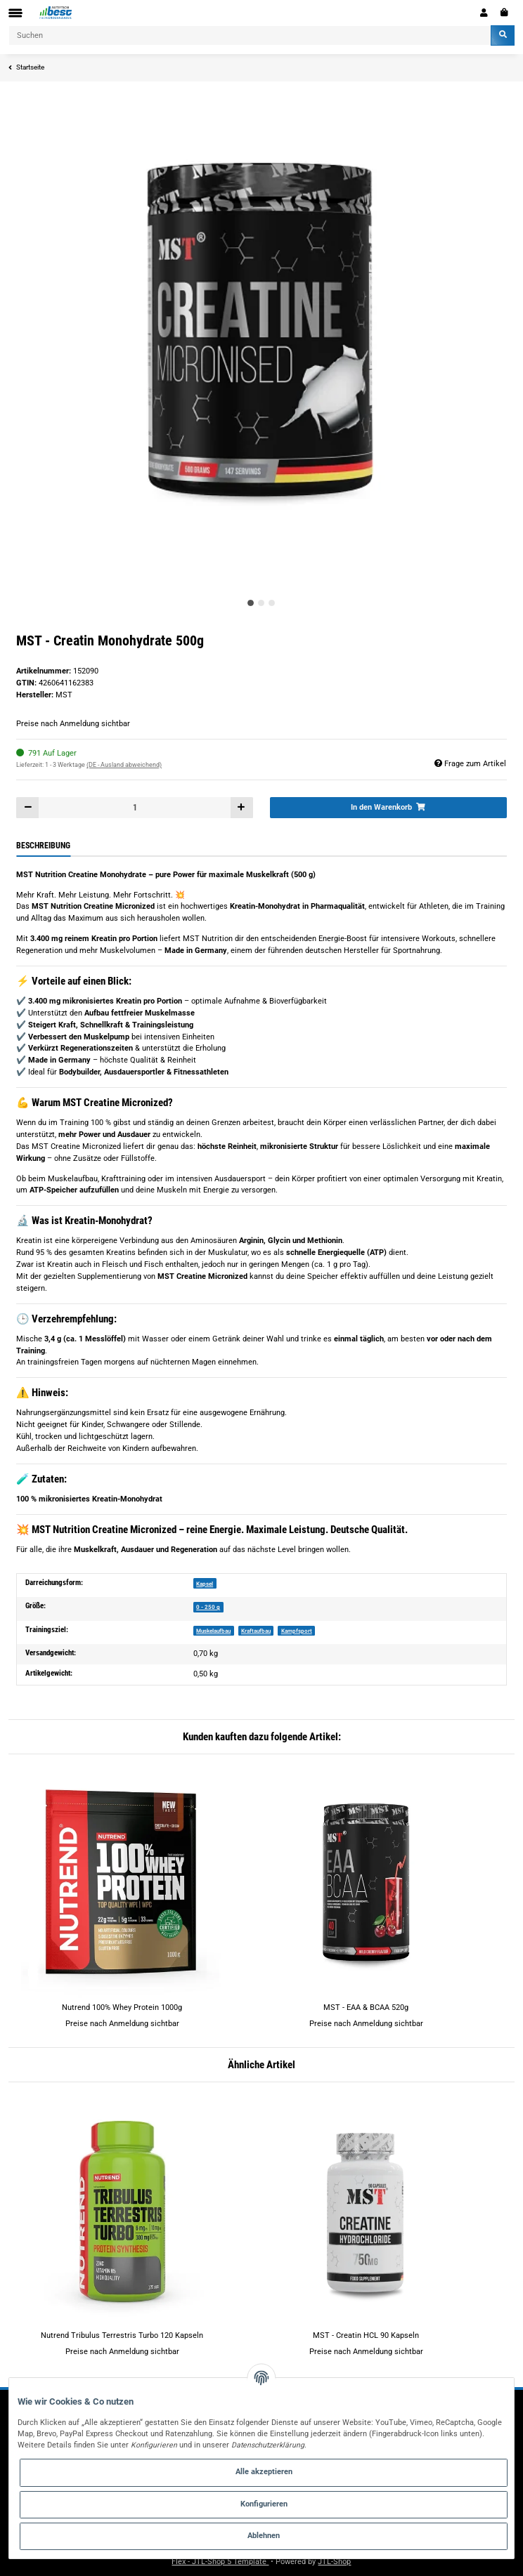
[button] (484, 12)
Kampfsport (296, 1630)
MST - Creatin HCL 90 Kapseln (366, 2335)
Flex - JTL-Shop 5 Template (220, 2561)
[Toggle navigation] (15, 13)
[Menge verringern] (27, 807)
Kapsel (204, 1583)
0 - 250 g (208, 1606)
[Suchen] (249, 35)
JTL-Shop (334, 2561)
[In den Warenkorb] (388, 807)
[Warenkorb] (504, 12)
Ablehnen (263, 2535)
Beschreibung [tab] (43, 845)
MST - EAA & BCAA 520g (365, 2007)
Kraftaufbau (256, 1630)
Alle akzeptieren (263, 2471)
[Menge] (135, 807)
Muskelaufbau (213, 1630)
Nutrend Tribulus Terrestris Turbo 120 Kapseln (122, 2335)
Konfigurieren (264, 2504)
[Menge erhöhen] (241, 807)
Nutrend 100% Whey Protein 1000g (122, 2007)
